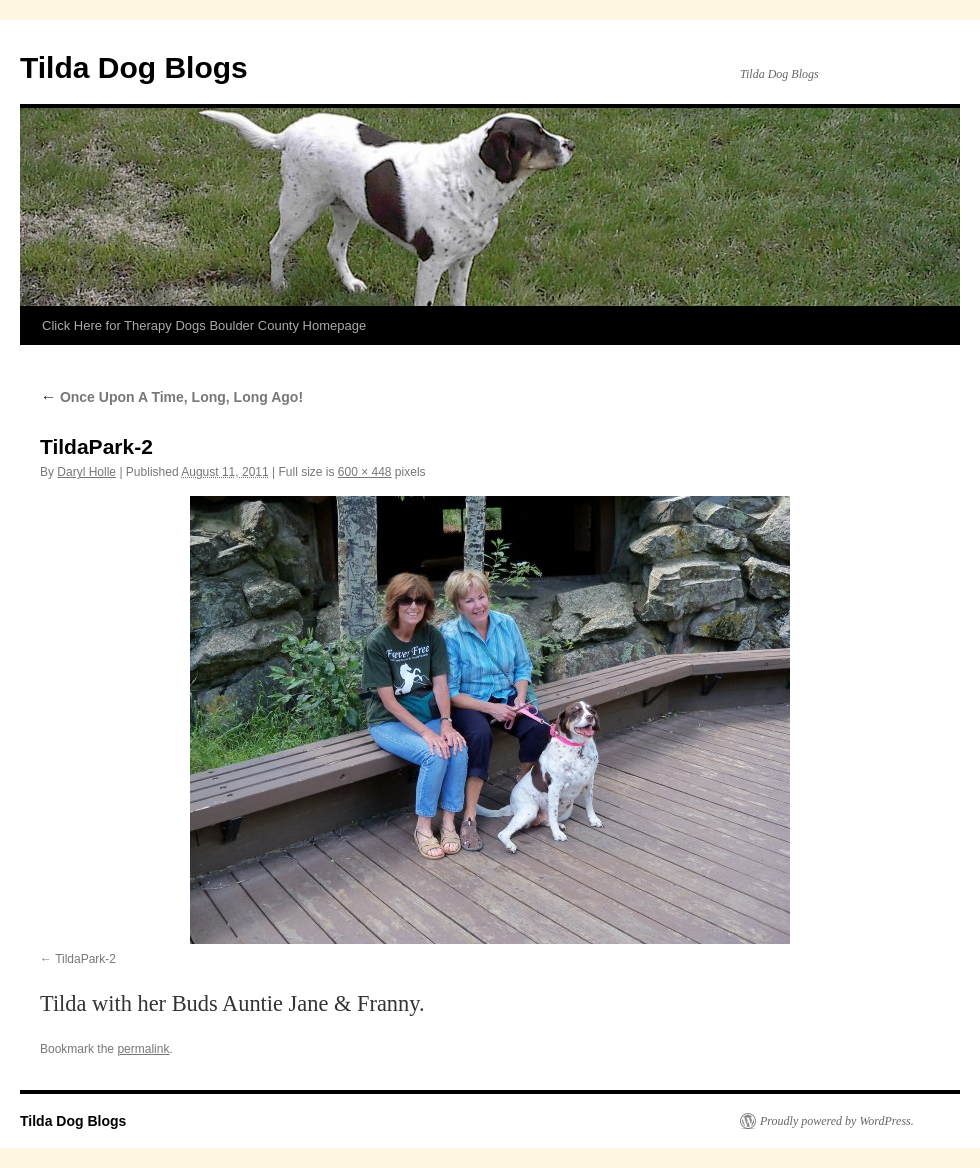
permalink (143, 1049)
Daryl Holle (86, 472)
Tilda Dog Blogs (134, 67)
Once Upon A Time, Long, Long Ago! (171, 397)
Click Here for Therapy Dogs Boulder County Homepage (204, 325)
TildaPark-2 (85, 959)
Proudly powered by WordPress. (837, 1121)
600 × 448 (365, 472)
